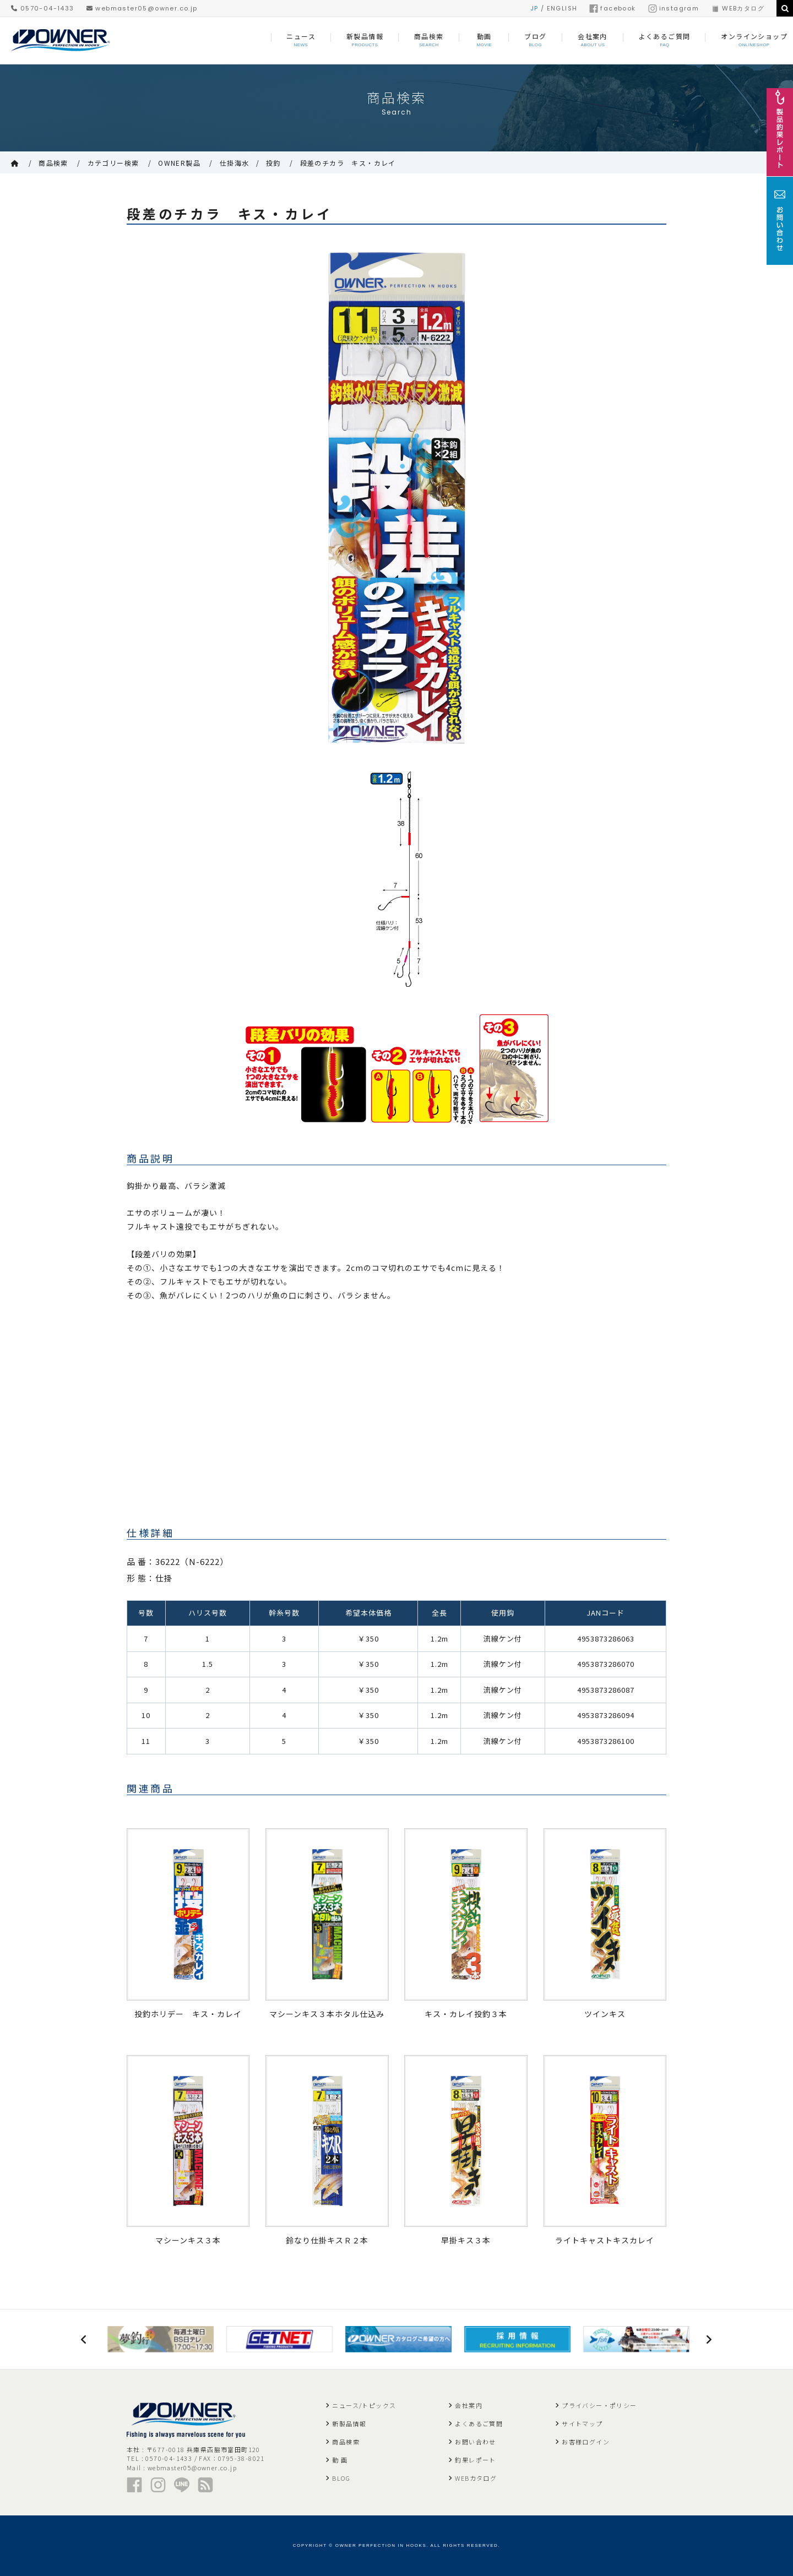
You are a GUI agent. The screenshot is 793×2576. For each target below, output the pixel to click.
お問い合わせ (475, 2441)
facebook (612, 8)
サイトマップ (582, 2423)
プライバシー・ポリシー (599, 2405)
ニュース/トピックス (364, 2405)
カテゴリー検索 (113, 162)
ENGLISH (562, 8)
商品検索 (53, 162)
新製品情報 (349, 2423)
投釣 (273, 162)
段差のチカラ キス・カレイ (348, 162)
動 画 (339, 2459)
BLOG (341, 2478)
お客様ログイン (586, 2441)
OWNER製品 (179, 162)
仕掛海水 (234, 162)
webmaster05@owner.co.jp (142, 8)
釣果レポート (475, 2459)
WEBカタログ (737, 8)
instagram (673, 8)
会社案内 (468, 2405)
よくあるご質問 (479, 2423)
